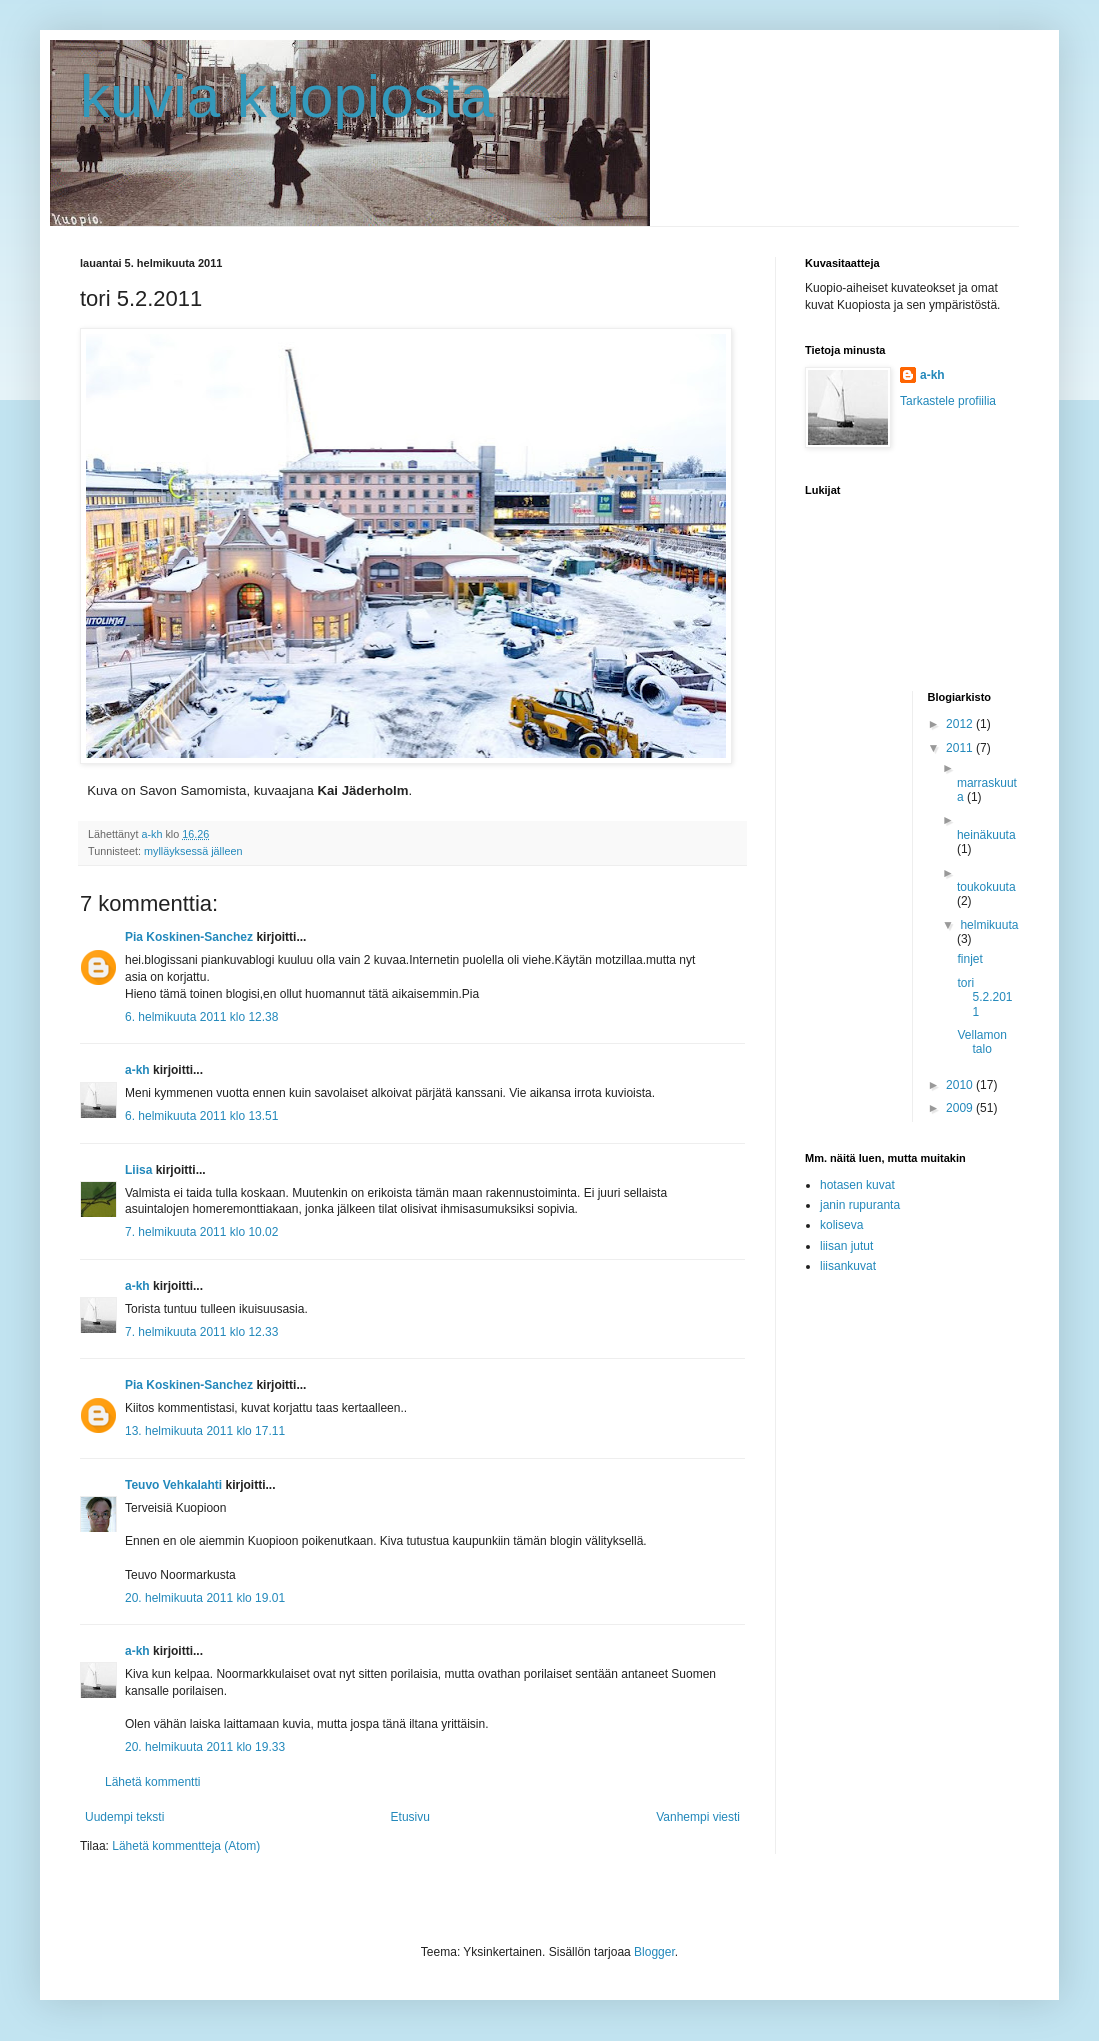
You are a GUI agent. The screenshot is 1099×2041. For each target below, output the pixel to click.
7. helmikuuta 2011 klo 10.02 (201, 1232)
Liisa (138, 1170)
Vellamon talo (981, 1042)
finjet (969, 959)
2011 (961, 748)
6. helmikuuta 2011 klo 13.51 (201, 1116)
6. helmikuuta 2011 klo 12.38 (201, 1017)
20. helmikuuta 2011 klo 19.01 (205, 1598)
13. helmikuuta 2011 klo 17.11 (205, 1431)
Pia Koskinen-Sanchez (189, 937)
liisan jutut (846, 1246)
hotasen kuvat (857, 1185)
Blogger (654, 1952)
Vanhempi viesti (698, 1817)
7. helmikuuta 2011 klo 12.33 (201, 1332)
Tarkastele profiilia (948, 401)
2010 (961, 1085)
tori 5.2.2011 (984, 997)
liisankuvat (848, 1266)
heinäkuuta (986, 835)
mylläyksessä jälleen (193, 851)
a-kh (137, 1070)
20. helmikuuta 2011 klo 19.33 (205, 1747)
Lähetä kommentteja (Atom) (186, 1846)
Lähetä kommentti (152, 1782)
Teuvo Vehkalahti (173, 1485)
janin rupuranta (860, 1205)
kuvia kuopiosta (287, 96)
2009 (961, 1108)
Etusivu (410, 1817)
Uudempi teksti (124, 1817)
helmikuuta (989, 925)
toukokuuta (986, 887)
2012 (961, 724)
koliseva (841, 1225)
